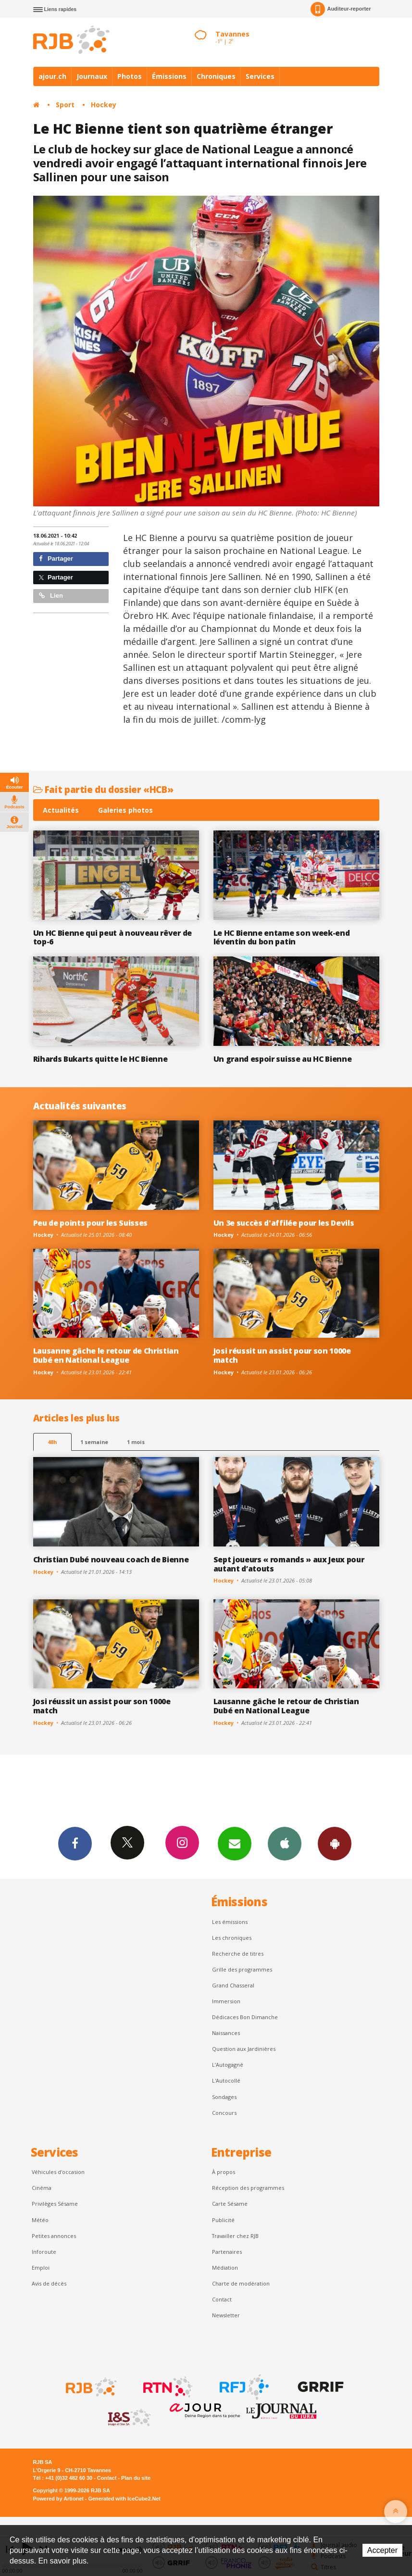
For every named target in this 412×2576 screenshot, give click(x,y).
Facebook (75, 1843)
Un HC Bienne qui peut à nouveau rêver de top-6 (112, 937)
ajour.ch (52, 76)
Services (260, 76)
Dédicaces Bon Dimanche (245, 2017)
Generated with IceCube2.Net (124, 2498)
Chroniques (216, 76)
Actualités (61, 810)
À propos (223, 2172)
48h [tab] (52, 1441)
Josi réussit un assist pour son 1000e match (282, 1355)
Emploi (41, 2267)
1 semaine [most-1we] (94, 1441)
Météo (40, 2220)
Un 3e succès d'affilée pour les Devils (283, 1223)
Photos (129, 76)
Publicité (223, 2220)
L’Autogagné (227, 2064)
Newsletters (234, 1843)
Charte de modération (241, 2283)
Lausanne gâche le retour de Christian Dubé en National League (106, 1355)
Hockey (103, 104)
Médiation (225, 2267)
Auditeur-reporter (341, 9)
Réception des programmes (248, 2188)
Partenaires (227, 2252)
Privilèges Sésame (55, 2203)
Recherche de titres (237, 1953)
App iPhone (284, 1843)
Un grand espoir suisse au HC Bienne (282, 1059)
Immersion (226, 2001)
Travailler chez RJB (235, 2236)
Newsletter (226, 2315)
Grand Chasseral (233, 1985)
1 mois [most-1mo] (136, 1441)
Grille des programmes (242, 1969)
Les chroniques (231, 1938)
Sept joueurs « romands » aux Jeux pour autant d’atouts (288, 1564)
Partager (56, 558)
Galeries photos (125, 810)
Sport (65, 104)
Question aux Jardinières (243, 2049)
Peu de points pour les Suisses (90, 1223)
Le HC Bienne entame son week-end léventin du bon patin (281, 937)
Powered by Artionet (58, 2498)
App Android (334, 1843)
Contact (222, 2299)
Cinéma (41, 2188)
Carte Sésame (230, 2203)
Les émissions (230, 1922)
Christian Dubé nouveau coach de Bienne (111, 1559)
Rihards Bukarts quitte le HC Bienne (100, 1059)
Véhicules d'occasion (58, 2172)
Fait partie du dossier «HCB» (103, 789)
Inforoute (44, 2252)
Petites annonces (54, 2236)
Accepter (382, 2550)
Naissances (226, 2033)
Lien (51, 595)
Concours (224, 2113)
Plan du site (135, 2478)
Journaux (91, 76)
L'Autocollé (226, 2080)
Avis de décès (49, 2283)
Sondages (224, 2097)
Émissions (169, 76)
